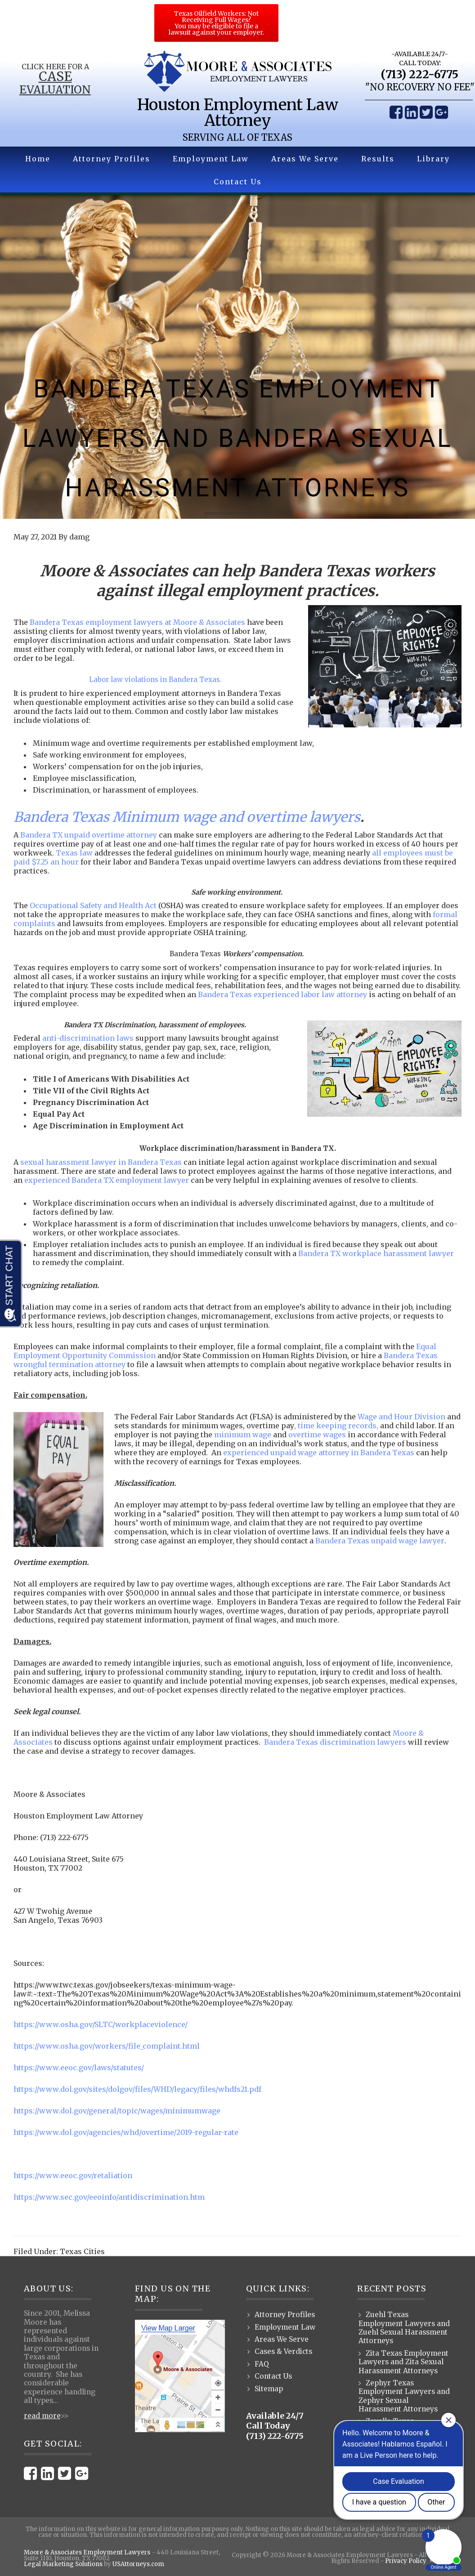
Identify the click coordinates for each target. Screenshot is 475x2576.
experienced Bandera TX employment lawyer (106, 1180)
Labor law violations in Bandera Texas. (155, 679)
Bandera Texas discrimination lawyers (335, 1742)
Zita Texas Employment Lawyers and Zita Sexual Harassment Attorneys (403, 2362)
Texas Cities (82, 2251)
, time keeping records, (336, 1425)
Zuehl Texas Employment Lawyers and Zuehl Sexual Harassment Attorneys (404, 2327)
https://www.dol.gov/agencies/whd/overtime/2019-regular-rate (125, 2132)
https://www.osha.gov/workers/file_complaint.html (106, 2045)
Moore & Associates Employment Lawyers (87, 2552)
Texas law (74, 852)
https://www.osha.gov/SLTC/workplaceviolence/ (100, 2024)
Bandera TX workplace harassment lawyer (376, 1253)
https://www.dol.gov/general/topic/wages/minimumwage (116, 2110)
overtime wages (317, 1434)
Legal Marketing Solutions (63, 2564)
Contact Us (273, 2376)
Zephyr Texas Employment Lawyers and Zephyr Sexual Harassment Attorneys (404, 2396)
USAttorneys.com (138, 2564)
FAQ (262, 2364)
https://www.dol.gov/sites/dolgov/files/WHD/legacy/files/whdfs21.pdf (137, 2089)
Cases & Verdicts (283, 2351)
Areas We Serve (282, 2339)
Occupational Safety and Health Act (93, 905)
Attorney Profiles (285, 2314)
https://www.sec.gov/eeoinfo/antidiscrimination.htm (109, 2197)
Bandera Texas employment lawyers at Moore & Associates (137, 622)
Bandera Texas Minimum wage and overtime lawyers (186, 816)
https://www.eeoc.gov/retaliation (72, 2175)
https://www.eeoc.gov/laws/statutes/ (78, 2067)
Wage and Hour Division (401, 1416)
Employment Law (285, 2327)
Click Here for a (55, 66)
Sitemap (269, 2388)
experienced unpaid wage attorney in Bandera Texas (318, 1452)
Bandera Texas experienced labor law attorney (282, 994)
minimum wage (242, 1434)
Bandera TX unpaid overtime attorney (88, 834)
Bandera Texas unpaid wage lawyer (379, 1540)
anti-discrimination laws (88, 1038)
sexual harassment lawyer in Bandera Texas (101, 1162)
